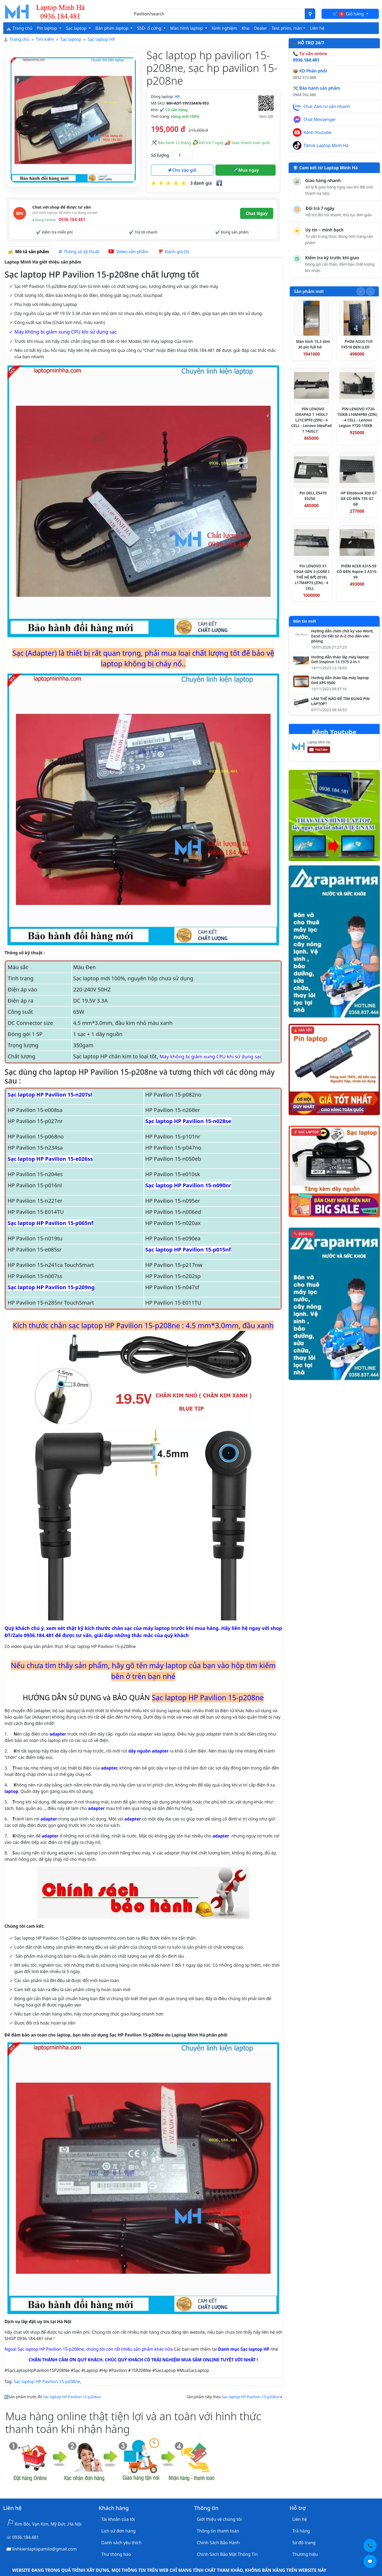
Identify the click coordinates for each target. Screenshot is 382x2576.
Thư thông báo (116, 2554)
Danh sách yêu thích (121, 2542)
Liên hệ (317, 28)
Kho (245, 28)
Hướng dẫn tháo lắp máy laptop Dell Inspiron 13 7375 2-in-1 (340, 660)
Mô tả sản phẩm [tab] (28, 251)
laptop (11, 1791)
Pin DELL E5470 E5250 (313, 495)
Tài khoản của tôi (118, 2519)
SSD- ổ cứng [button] (149, 28)
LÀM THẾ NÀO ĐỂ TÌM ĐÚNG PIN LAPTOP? (340, 701)
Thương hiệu (305, 2554)
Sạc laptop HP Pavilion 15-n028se (188, 1121)
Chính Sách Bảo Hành (218, 2542)
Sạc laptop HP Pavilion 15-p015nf (188, 1249)
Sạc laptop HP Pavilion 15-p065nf (50, 1223)
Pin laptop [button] (47, 28)
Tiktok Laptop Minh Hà (326, 145)
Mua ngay (245, 170)
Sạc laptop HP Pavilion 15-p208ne (47, 2381)
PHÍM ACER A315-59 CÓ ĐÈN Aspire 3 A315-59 (357, 571)
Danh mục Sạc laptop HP (243, 2349)
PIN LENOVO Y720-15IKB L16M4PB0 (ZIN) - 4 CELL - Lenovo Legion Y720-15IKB (357, 417)
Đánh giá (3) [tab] (173, 251)
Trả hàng (301, 2531)
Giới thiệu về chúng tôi (219, 2519)
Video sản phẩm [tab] (128, 251)
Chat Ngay (257, 213)
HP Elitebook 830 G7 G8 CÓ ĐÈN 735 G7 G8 (359, 498)
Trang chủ (19, 39)
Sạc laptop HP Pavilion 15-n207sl (50, 1094)
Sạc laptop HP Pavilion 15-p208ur (250, 2396)
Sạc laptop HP (101, 39)
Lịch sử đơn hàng (118, 2531)
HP (177, 96)
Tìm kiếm (45, 39)
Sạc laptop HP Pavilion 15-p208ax (72, 2396)
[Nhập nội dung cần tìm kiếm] (218, 13)
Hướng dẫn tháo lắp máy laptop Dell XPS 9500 (340, 680)
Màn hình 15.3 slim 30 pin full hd (313, 344)
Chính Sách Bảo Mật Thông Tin (227, 2554)
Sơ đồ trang (303, 2542)
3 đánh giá (201, 183)
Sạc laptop (70, 39)
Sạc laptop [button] (77, 28)
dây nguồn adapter (148, 1751)
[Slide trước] (361, 291)
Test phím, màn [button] (287, 28)
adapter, (109, 1768)
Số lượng (160, 155)
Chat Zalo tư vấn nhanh (326, 106)
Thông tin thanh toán (218, 2531)
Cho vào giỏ (182, 170)
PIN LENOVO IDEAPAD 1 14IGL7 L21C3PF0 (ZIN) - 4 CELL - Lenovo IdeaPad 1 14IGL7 (311, 420)
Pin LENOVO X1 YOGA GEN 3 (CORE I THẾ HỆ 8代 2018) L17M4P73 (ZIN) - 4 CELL (311, 577)
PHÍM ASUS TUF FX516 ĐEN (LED (357, 344)
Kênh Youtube (317, 132)
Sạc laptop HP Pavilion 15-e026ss (50, 1158)
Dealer (260, 28)
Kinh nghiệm (224, 28)
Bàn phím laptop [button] (112, 28)
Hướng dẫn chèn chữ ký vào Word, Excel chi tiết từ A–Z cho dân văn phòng (342, 636)
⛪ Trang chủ (19, 28)
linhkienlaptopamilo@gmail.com (44, 2549)
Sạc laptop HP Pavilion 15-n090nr (188, 1185)
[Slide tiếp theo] (370, 291)
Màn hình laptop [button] (187, 28)
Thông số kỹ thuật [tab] (78, 251)
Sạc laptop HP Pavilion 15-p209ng (51, 1287)
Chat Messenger (319, 119)
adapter (57, 1734)
